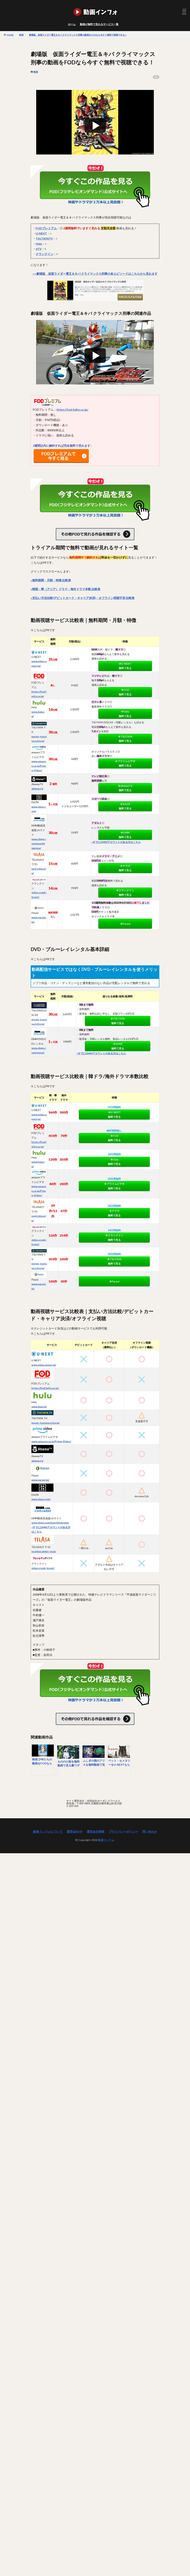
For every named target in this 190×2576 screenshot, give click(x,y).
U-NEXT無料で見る (125, 666)
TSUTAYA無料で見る (125, 739)
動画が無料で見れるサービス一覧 (99, 24)
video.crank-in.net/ (43, 1568)
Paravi (125, 923)
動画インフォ (106, 1839)
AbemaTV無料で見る (125, 788)
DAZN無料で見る (125, 806)
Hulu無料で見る (125, 714)
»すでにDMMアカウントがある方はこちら (116, 842)
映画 (21, 34)
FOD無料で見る (125, 692)
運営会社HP (75, 1831)
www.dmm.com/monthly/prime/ (38, 844)
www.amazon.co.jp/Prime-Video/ (38, 766)
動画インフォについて (47, 1831)
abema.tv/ (37, 788)
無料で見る (125, 763)
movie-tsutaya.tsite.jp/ (45, 1422)
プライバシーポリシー (123, 1831)
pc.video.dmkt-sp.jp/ (43, 1551)
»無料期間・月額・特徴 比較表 (51, 580)
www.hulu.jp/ (39, 1406)
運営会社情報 (95, 1831)
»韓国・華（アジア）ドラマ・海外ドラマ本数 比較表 (65, 589)
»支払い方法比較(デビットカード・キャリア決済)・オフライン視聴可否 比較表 (83, 598)
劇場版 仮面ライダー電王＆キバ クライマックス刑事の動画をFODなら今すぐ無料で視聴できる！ (78, 34)
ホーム (72, 24)
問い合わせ (149, 1831)
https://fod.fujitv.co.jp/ (45, 1388)
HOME (10, 35)
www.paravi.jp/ (40, 1479)
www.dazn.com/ (41, 1499)
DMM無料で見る (125, 835)
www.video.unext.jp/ (43, 1364)
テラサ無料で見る (125, 868)
